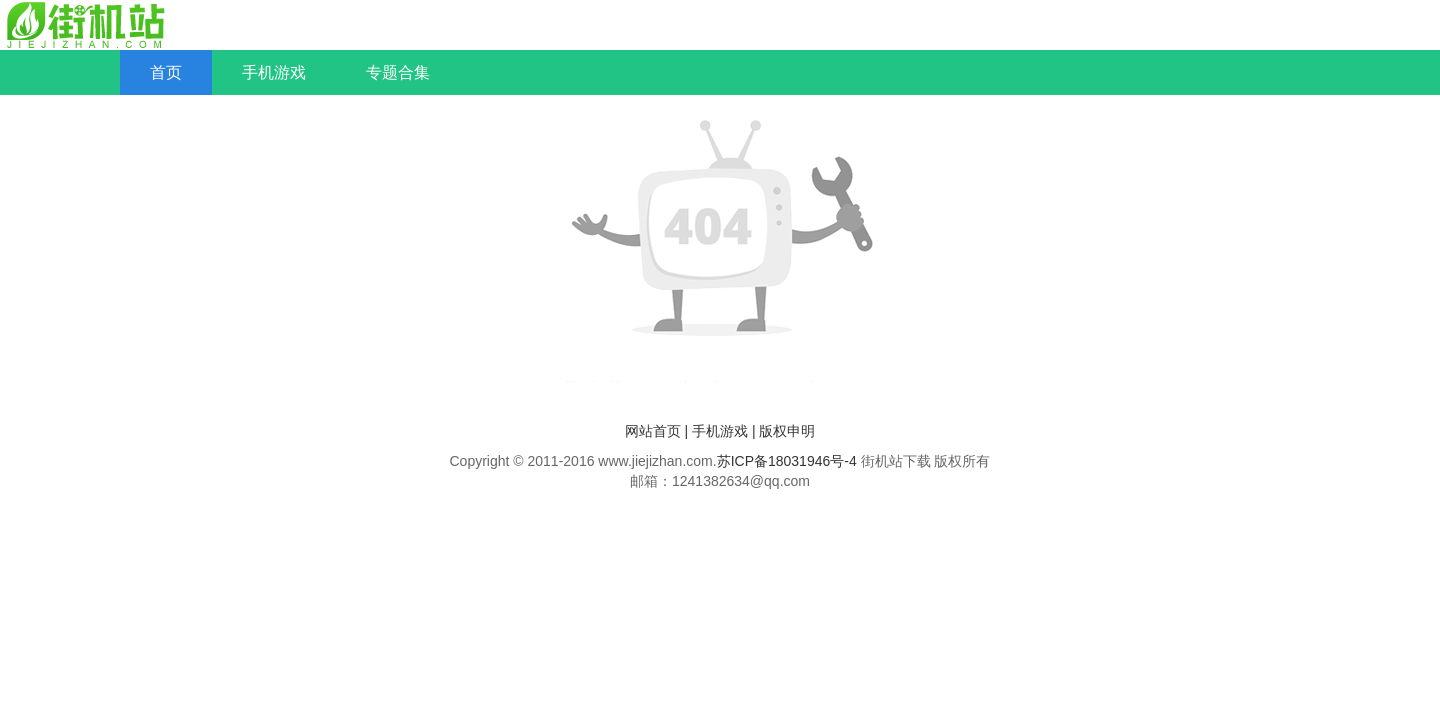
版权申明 (787, 431)
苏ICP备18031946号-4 (787, 461)
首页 (166, 72)
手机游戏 (274, 72)
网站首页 (653, 431)
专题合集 (398, 72)
